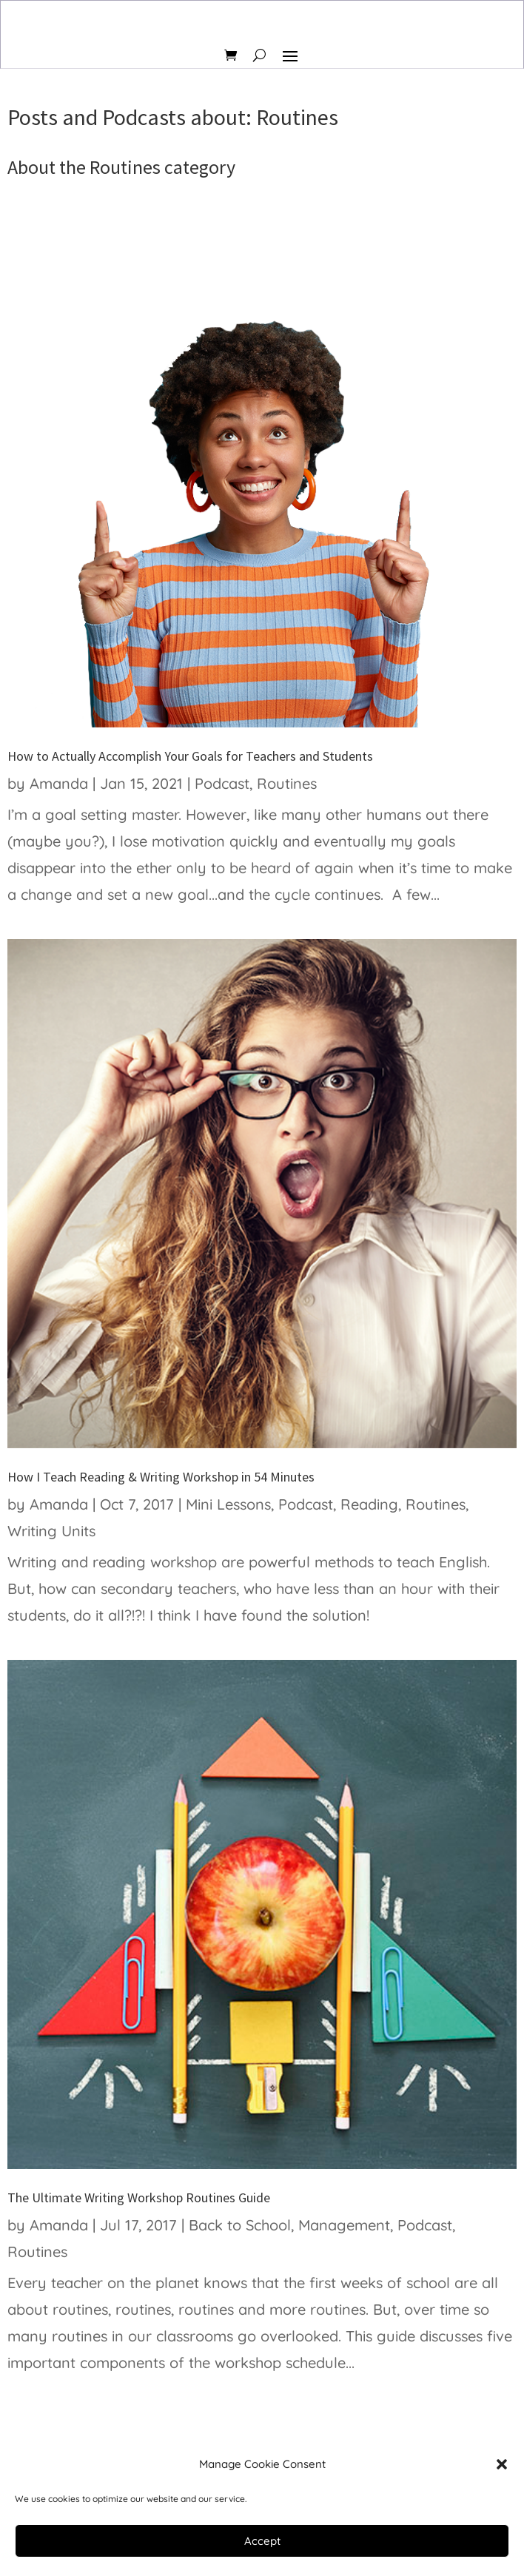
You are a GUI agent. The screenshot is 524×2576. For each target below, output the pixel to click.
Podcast (222, 783)
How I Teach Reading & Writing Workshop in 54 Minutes (161, 1476)
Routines (287, 783)
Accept (262, 2541)
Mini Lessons (228, 1504)
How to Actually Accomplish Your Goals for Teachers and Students (190, 755)
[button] (501, 2464)
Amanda (59, 783)
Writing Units (51, 1530)
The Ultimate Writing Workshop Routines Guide (138, 2197)
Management (344, 2225)
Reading (369, 1504)
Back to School (240, 2225)
